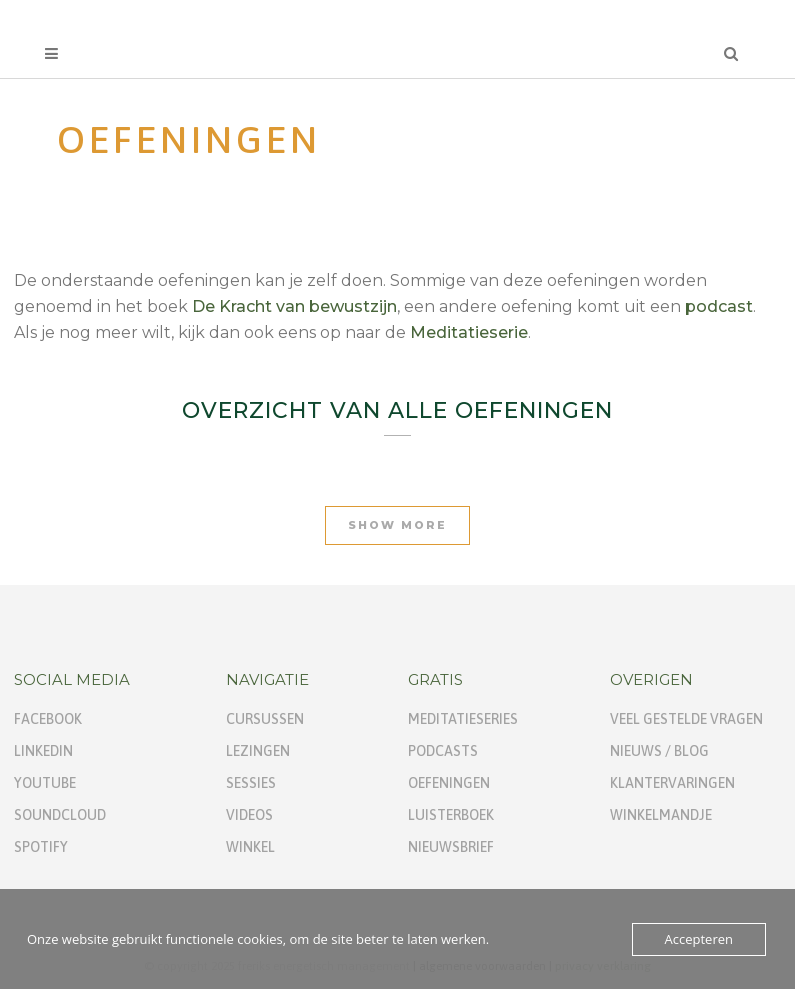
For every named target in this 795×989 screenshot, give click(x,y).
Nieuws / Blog (659, 751)
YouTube (45, 783)
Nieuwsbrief (451, 847)
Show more (397, 525)
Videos (249, 815)
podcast (719, 306)
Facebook (48, 719)
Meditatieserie (469, 332)
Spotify (41, 847)
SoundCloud (60, 815)
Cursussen (265, 719)
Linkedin (43, 751)
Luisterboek (451, 815)
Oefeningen (449, 783)
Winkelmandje (661, 815)
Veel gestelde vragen (686, 719)
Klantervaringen (672, 783)
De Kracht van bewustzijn (294, 306)
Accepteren (699, 939)
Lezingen (258, 751)
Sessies (251, 783)
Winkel (250, 847)
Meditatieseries (463, 719)
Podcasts (443, 751)
